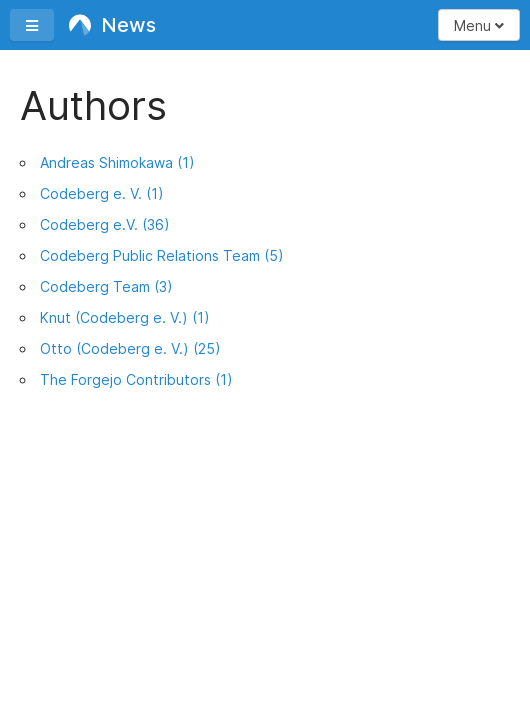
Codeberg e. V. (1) (102, 193)
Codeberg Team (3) (106, 286)
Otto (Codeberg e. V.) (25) (130, 348)
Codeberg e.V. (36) (105, 224)
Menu (479, 25)
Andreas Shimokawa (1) (117, 162)
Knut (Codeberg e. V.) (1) (125, 317)
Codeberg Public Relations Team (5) (162, 255)
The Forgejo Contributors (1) (136, 379)
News (112, 25)
